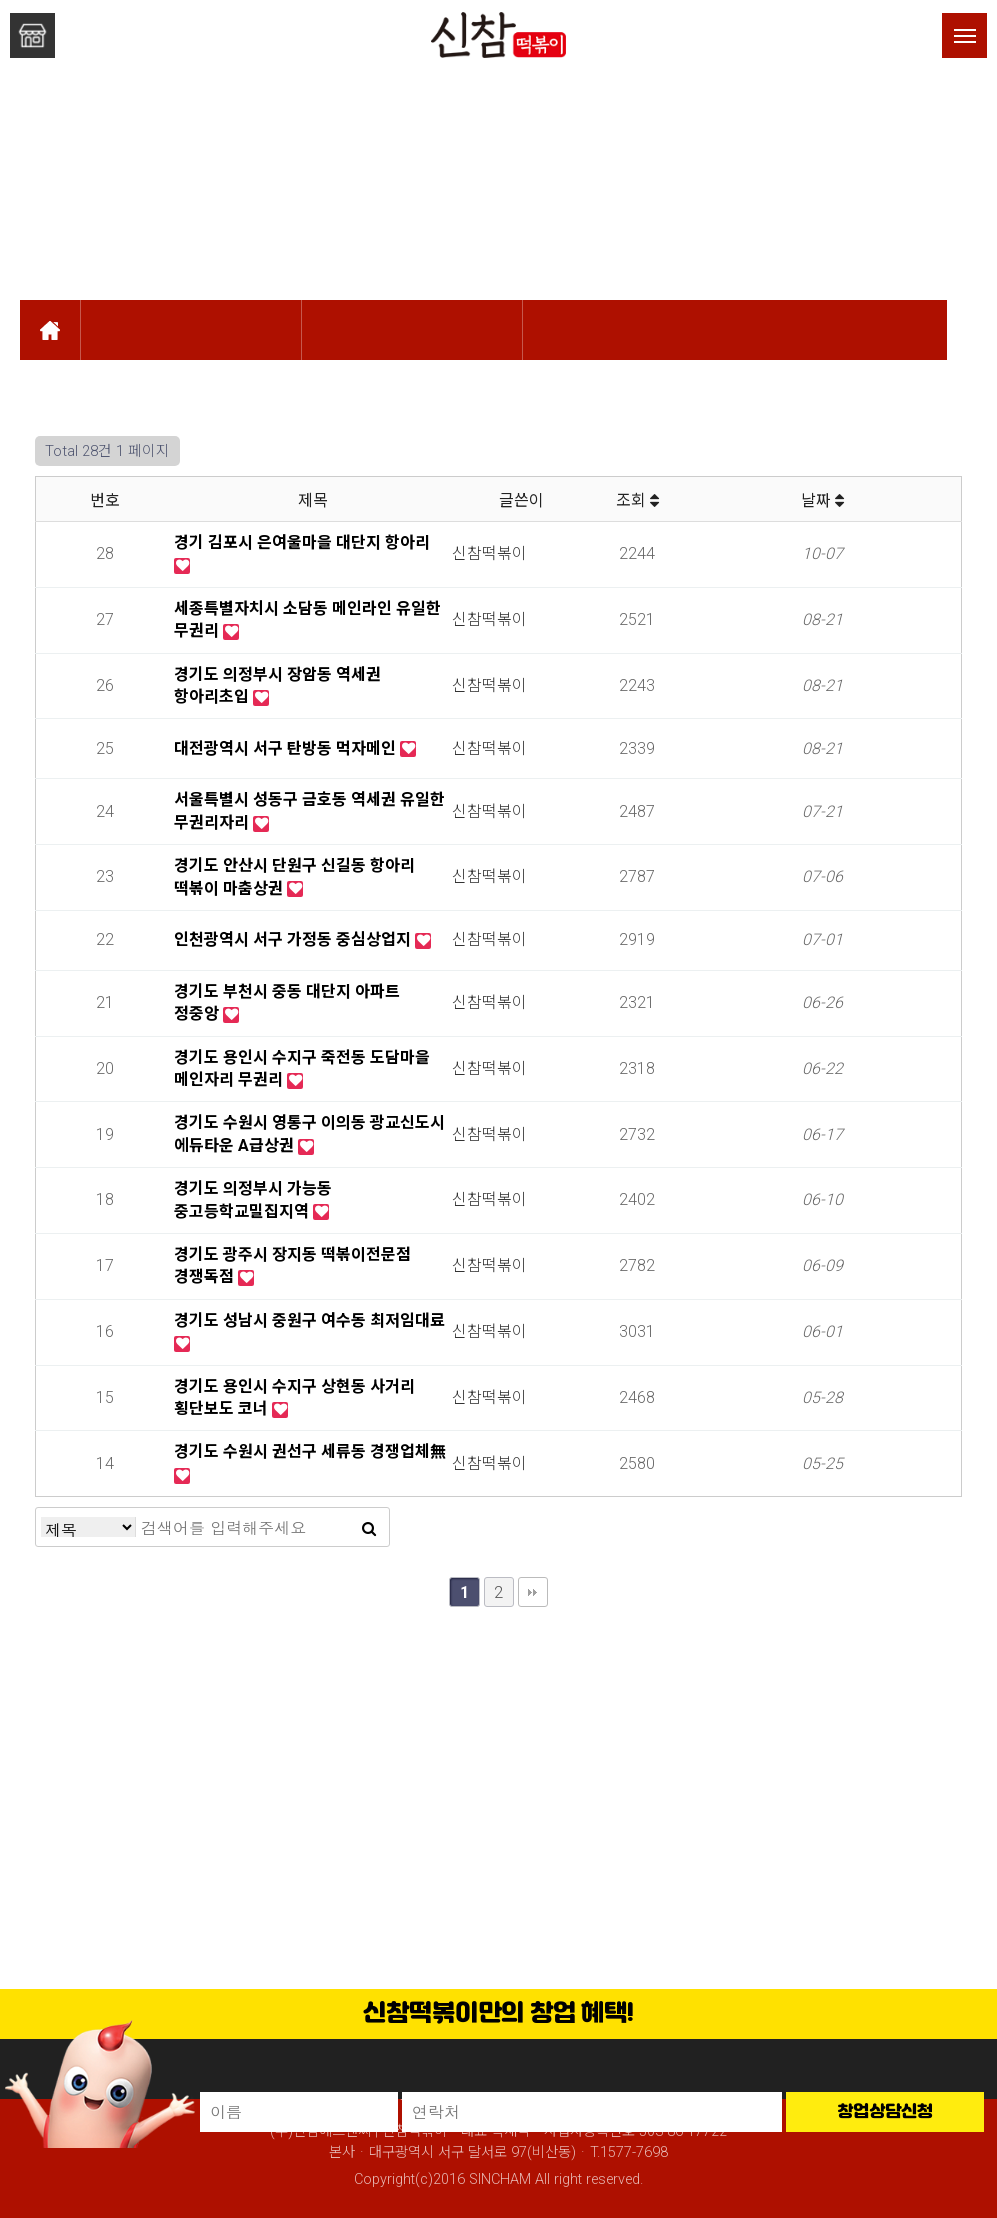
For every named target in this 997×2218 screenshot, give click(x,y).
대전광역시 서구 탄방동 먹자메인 (287, 748)
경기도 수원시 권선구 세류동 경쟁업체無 (310, 1451)
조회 (637, 500)
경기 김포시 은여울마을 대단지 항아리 (302, 542)
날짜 (822, 500)
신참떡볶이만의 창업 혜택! (499, 2014)
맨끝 (533, 1592)
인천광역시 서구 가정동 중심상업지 (294, 939)
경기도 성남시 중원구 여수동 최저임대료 (309, 1320)
